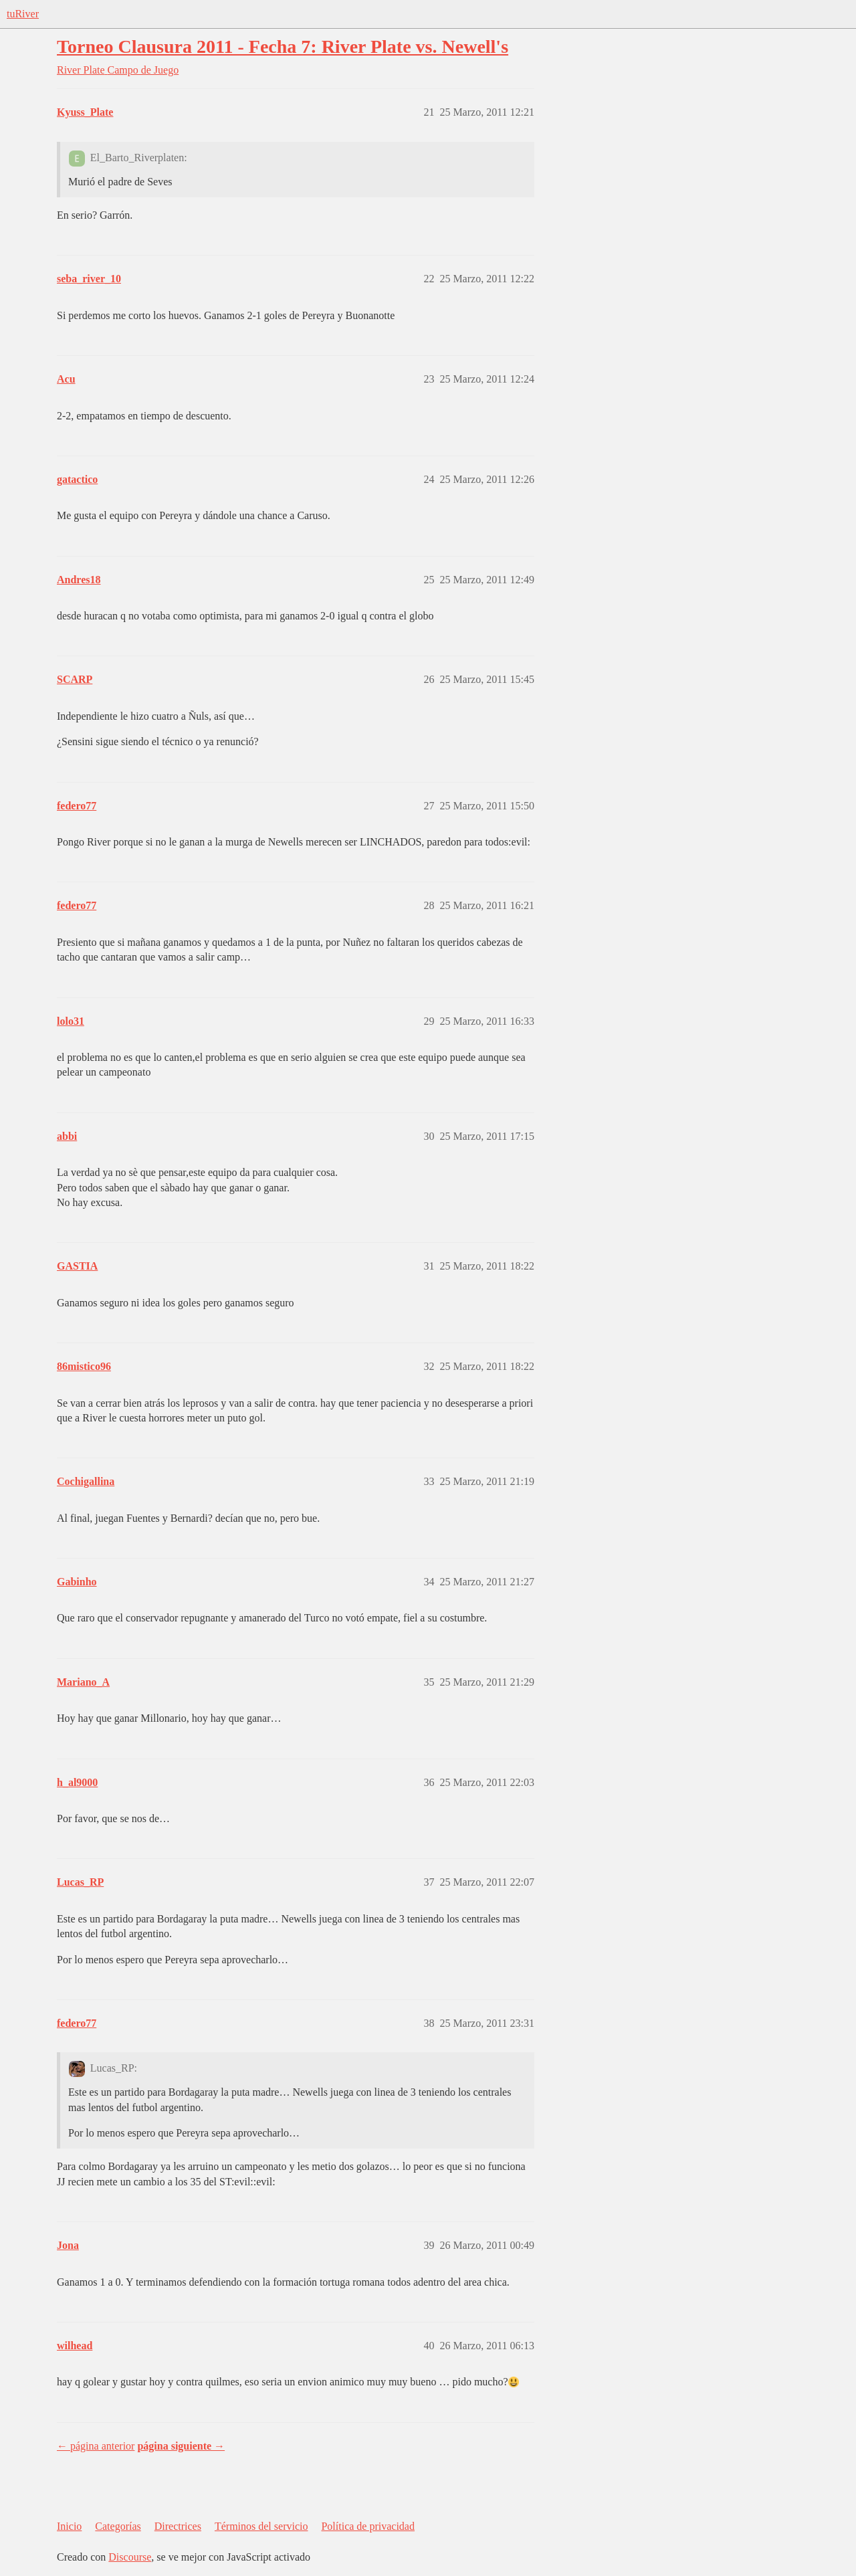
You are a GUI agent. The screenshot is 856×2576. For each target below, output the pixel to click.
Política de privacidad (368, 2526)
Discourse (129, 2557)
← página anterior (95, 2446)
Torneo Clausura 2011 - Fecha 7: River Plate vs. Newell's (282, 46)
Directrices (177, 2526)
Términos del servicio (261, 2526)
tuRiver (23, 13)
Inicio (69, 2526)
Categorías (117, 2526)
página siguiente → (181, 2446)
